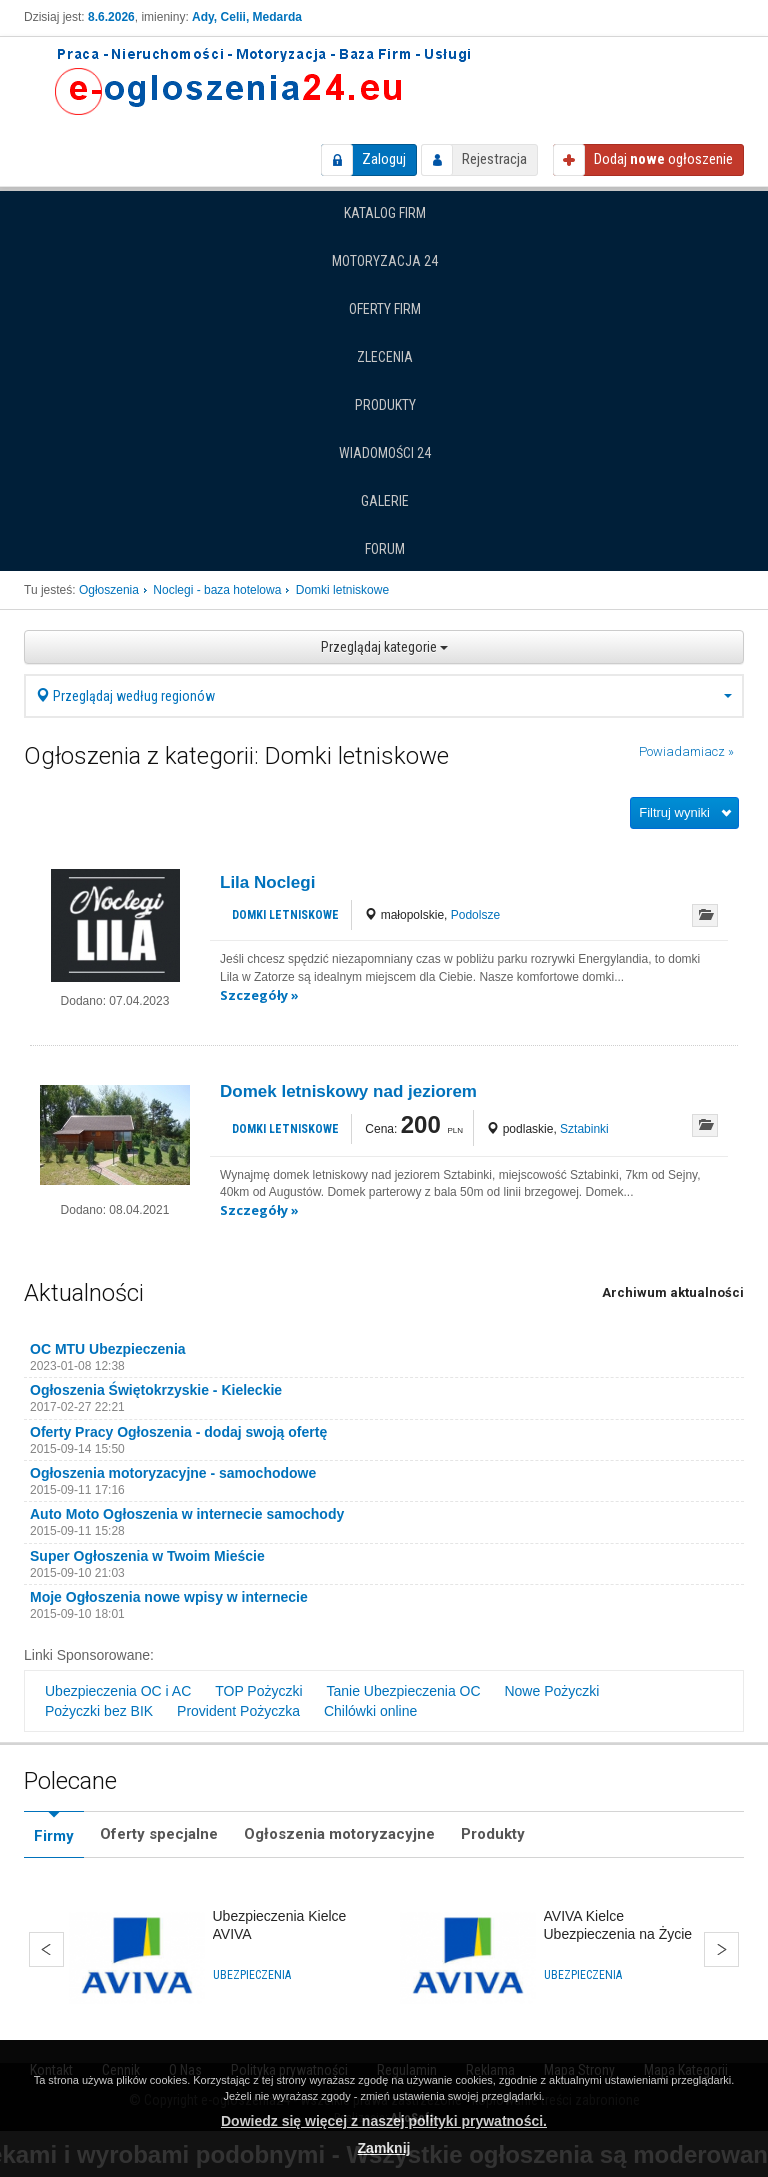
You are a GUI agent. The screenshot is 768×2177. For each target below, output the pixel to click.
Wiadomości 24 (385, 453)
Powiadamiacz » (686, 751)
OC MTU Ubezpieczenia (108, 1349)
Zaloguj (384, 159)
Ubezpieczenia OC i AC (118, 1691)
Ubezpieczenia (252, 1975)
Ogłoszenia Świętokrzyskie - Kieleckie (156, 1390)
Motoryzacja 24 (385, 261)
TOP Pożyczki (258, 1691)
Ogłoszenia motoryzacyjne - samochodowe (173, 1473)
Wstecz (46, 1949)
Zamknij (384, 2148)
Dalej (721, 1949)
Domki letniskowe (285, 915)
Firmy (54, 1836)
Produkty (385, 405)
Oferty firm (385, 309)
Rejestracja (494, 159)
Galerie (385, 501)
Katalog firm (385, 213)
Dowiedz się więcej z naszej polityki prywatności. (384, 2121)
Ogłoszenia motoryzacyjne (339, 1834)
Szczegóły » (259, 995)
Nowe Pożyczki (551, 1691)
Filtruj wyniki (674, 812)
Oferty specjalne (159, 1834)
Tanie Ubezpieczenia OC (403, 1691)
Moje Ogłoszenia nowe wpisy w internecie (169, 1597)
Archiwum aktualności (673, 1292)
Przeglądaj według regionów (384, 696)
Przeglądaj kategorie (384, 647)
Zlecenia (385, 357)
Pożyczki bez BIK (99, 1711)
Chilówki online (370, 1711)
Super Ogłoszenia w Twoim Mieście (147, 1556)
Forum (385, 549)
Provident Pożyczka (238, 1711)
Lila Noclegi (267, 882)
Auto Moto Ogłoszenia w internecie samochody (187, 1514)
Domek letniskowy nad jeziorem (348, 1091)
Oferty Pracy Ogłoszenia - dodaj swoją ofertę (178, 1432)
